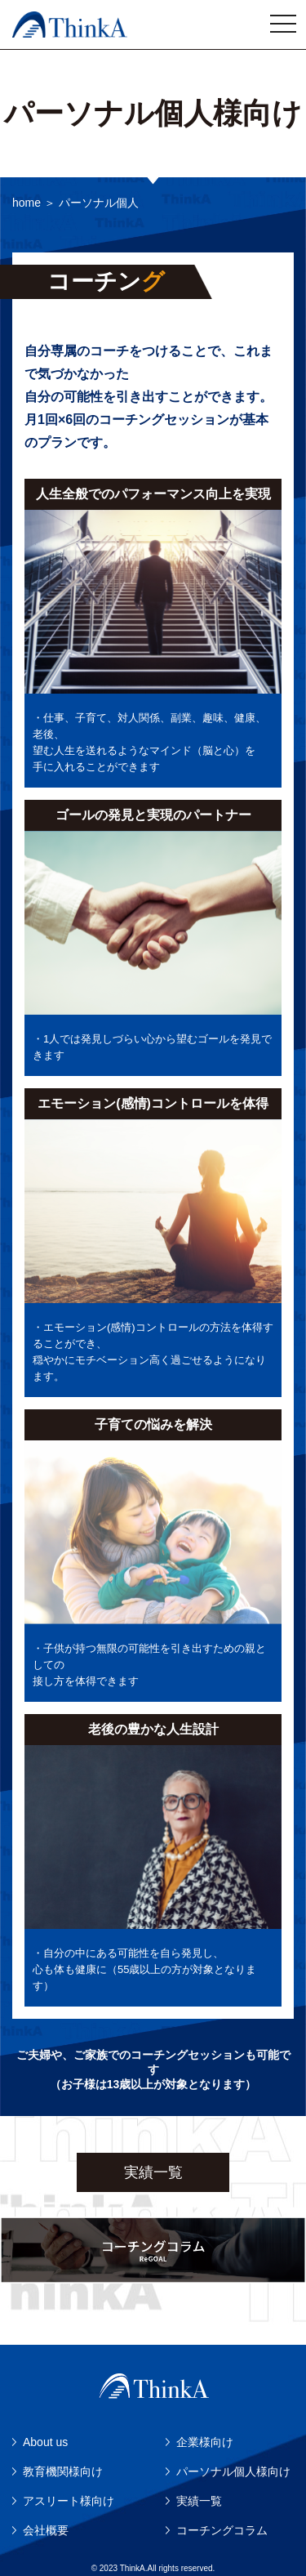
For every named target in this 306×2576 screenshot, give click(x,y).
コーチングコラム (222, 2530)
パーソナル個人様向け (233, 2471)
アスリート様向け (68, 2500)
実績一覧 (153, 2172)
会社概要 (46, 2530)
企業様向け (204, 2442)
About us (45, 2442)
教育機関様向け (63, 2471)
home (26, 202)
